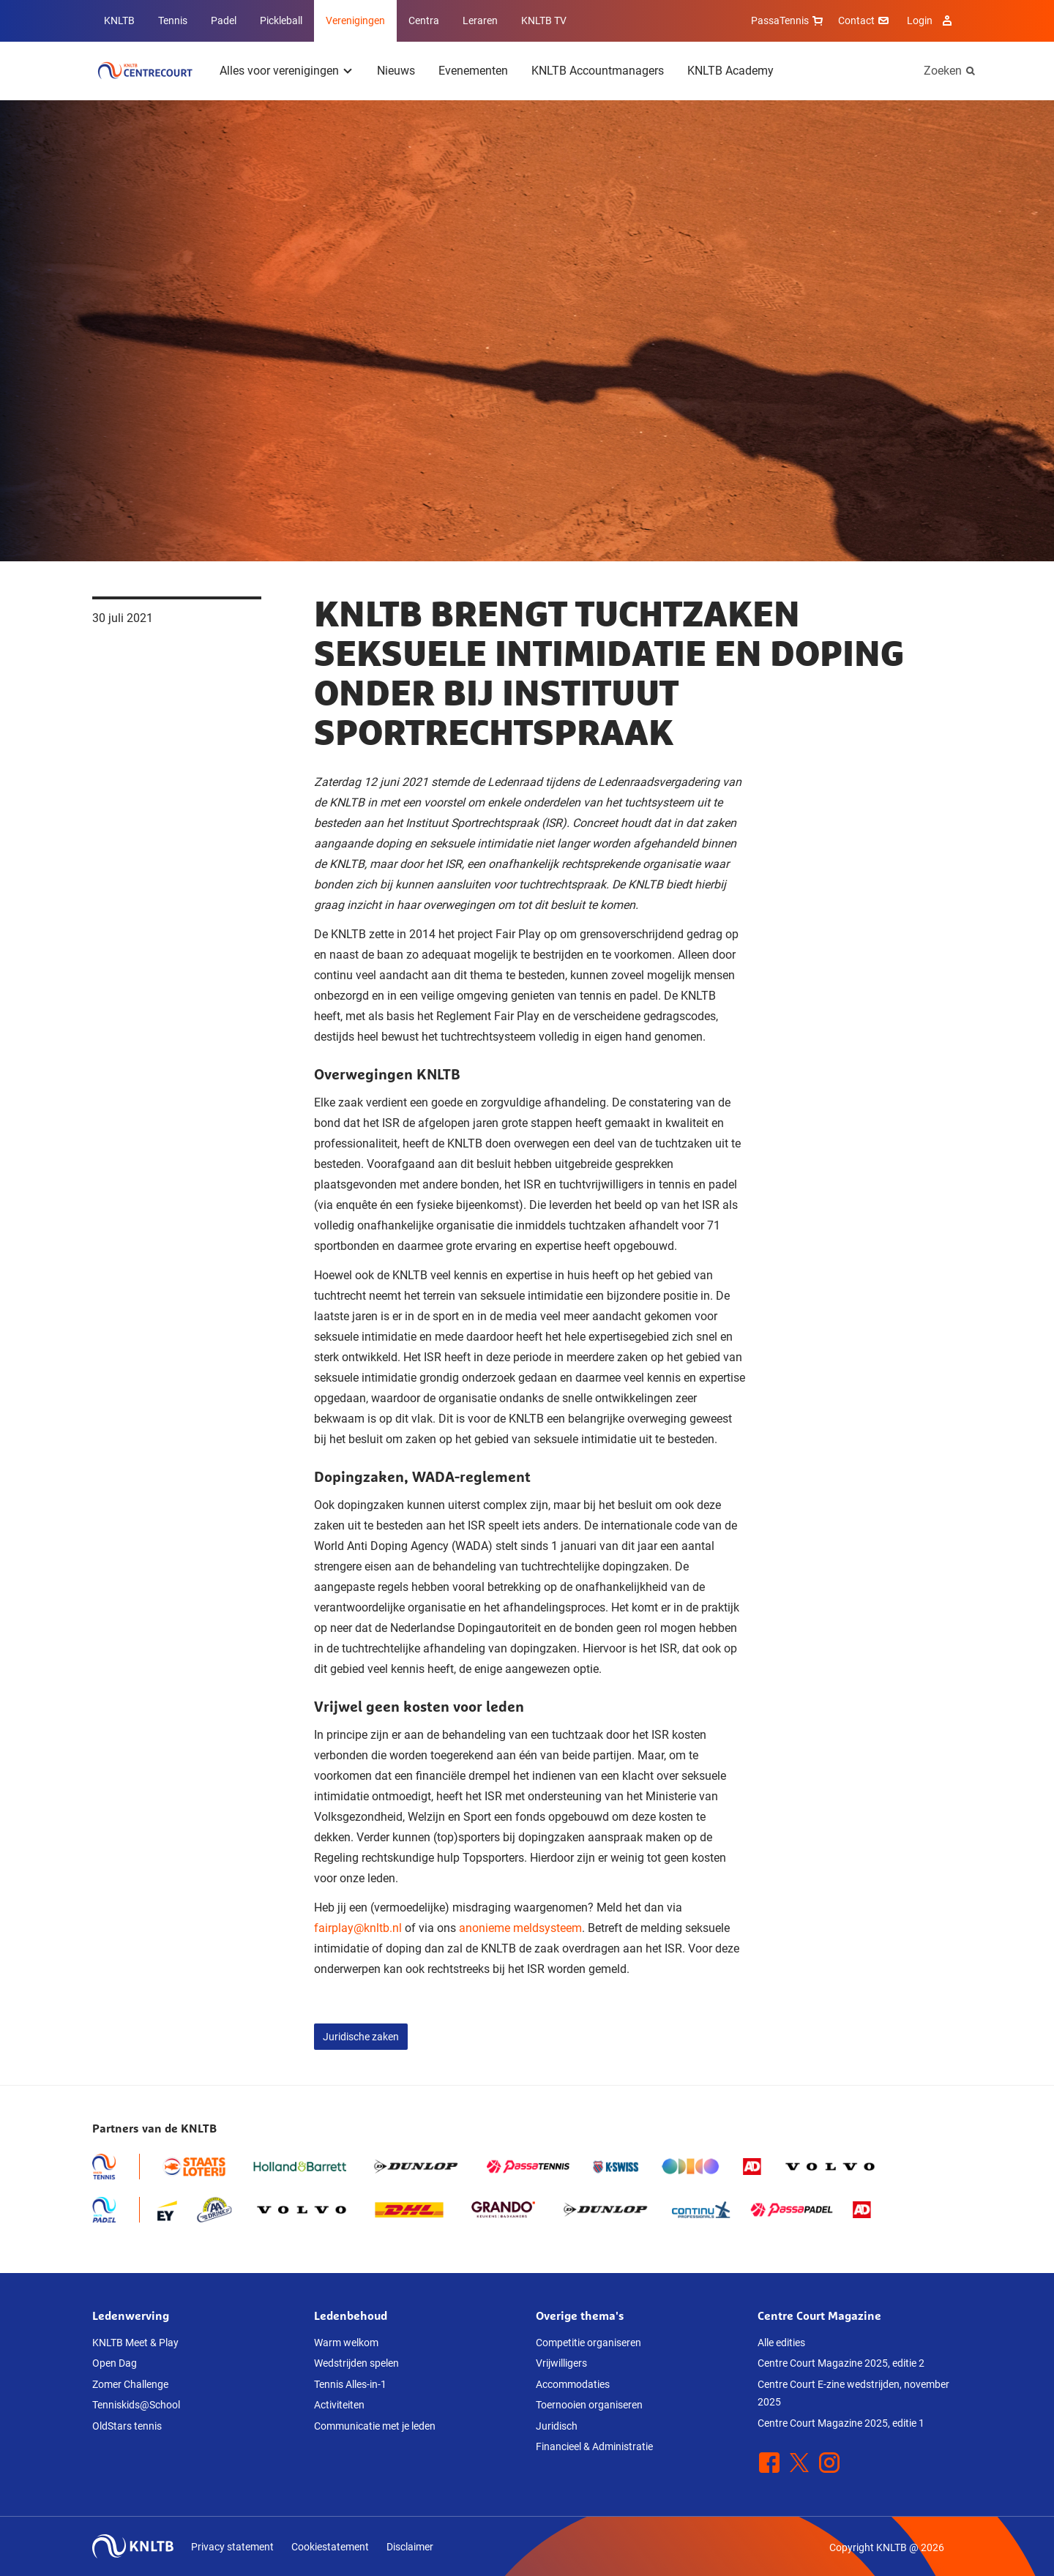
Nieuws (396, 71)
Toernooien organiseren (589, 2405)
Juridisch (557, 2426)
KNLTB (119, 20)
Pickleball (281, 20)
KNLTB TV (544, 20)
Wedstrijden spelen (356, 2363)
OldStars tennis (127, 2426)
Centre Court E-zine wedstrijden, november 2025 (853, 2393)
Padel (223, 20)
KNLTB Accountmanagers (597, 71)
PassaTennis (788, 20)
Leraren (480, 20)
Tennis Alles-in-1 (350, 2384)
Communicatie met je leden (375, 2426)
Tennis (172, 20)
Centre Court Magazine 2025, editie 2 (841, 2363)
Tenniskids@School (136, 2405)
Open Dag (114, 2363)
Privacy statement (232, 2547)
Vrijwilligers (561, 2363)
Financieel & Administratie (594, 2446)
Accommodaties (573, 2384)
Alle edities (781, 2342)
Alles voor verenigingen (279, 71)
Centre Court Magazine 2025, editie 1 (841, 2423)
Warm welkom (346, 2342)
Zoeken (943, 71)
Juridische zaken (361, 2037)
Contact (865, 20)
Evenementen (473, 71)
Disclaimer (409, 2547)
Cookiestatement (330, 2547)
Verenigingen (355, 20)
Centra (423, 20)
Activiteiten (339, 2405)
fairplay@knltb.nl (358, 1928)
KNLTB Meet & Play (135, 2342)
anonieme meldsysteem (520, 1928)
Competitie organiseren (588, 2342)
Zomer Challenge (130, 2384)
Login (931, 20)
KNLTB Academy (730, 71)
